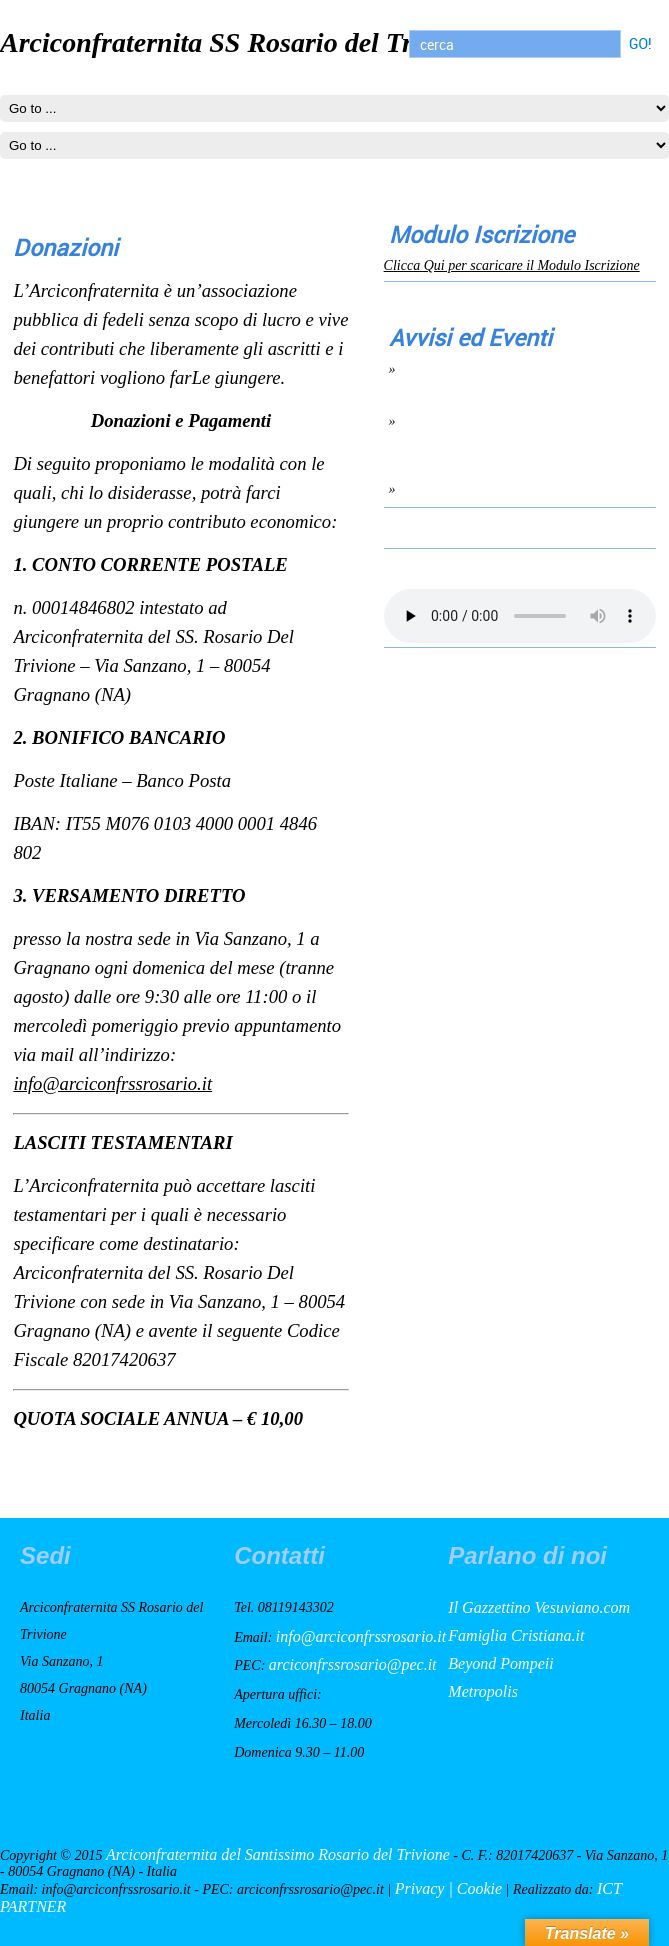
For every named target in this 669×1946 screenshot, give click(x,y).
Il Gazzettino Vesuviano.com (539, 1607)
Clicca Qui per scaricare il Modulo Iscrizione (512, 265)
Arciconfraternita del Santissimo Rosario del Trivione (278, 1854)
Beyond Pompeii (500, 1663)
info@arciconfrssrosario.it (112, 1083)
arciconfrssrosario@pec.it (353, 1664)
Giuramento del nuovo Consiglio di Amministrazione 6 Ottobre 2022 (501, 429)
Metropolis (483, 1691)
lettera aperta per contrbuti (486, 489)
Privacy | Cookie (448, 1888)
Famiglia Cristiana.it (516, 1635)
